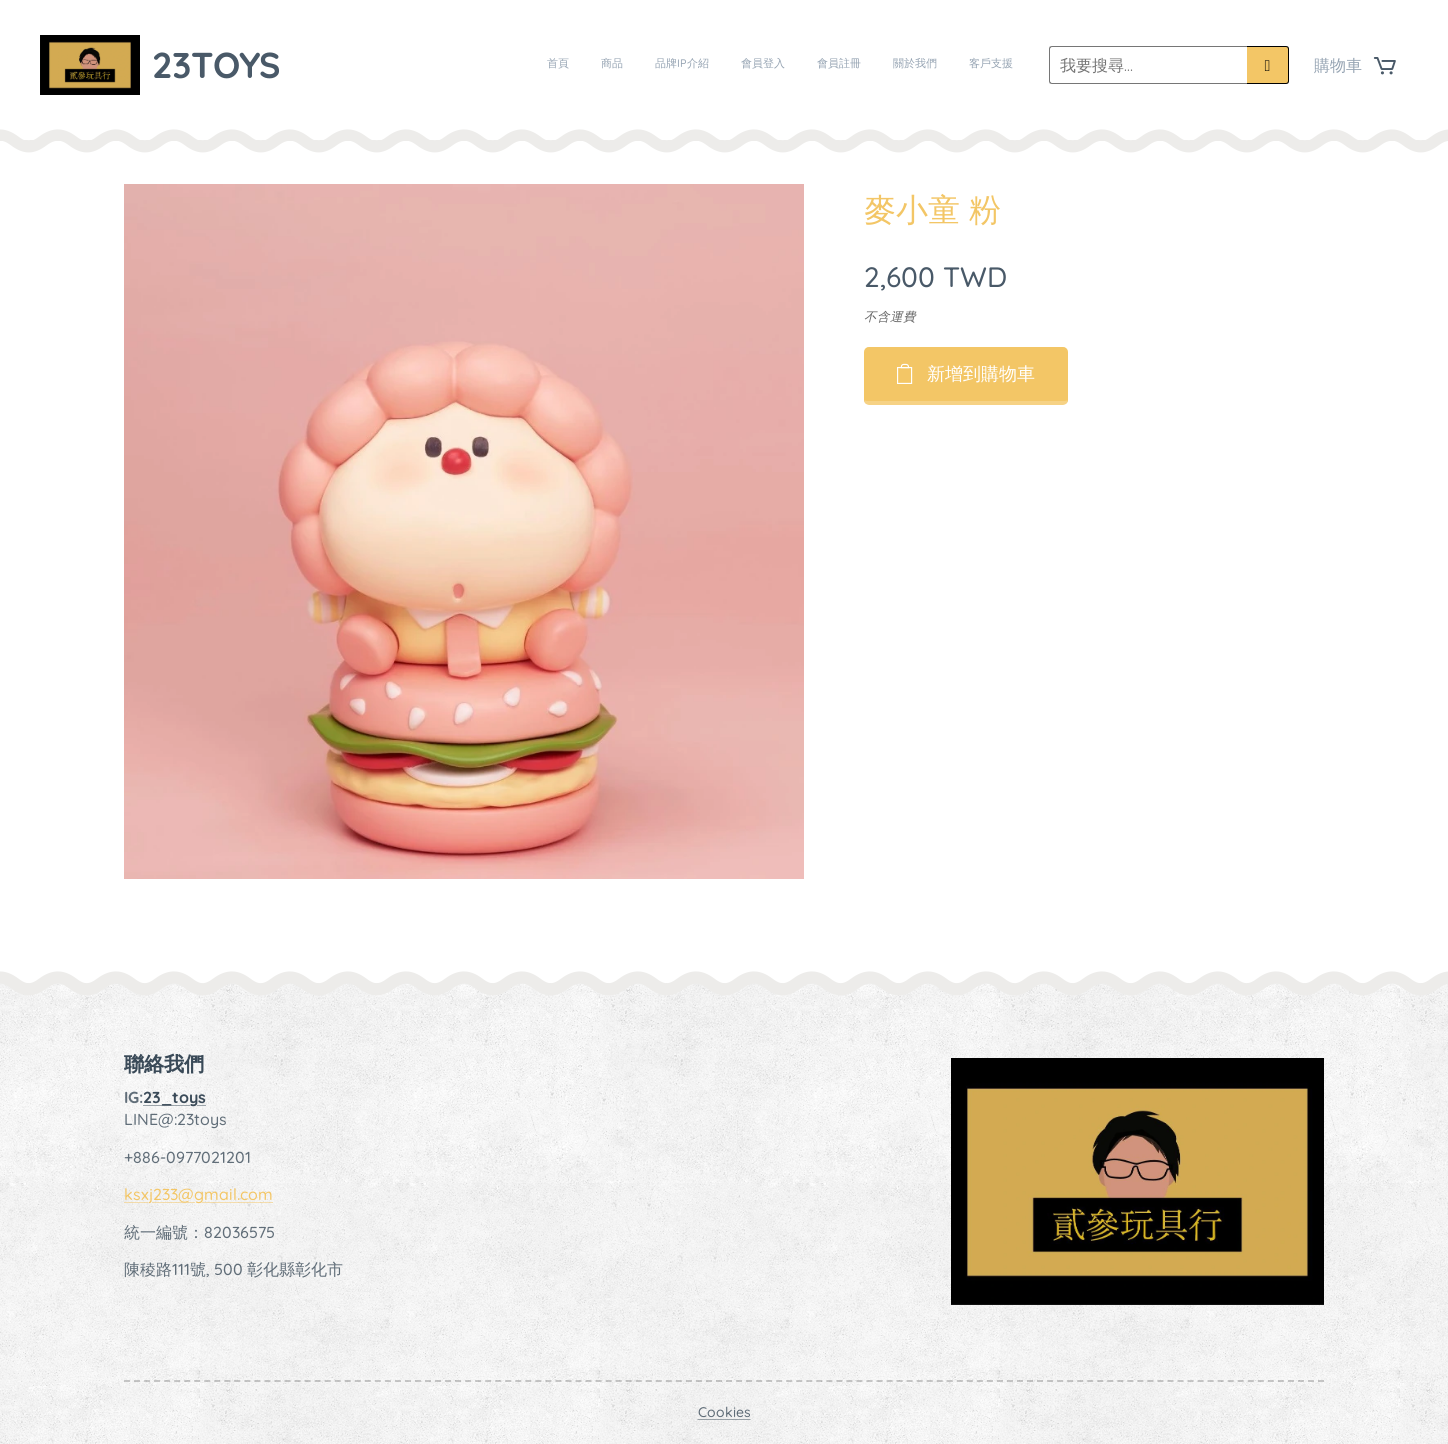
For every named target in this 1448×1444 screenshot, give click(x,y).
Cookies (724, 1412)
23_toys (174, 1097)
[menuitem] (826, 65)
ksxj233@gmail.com (198, 1194)
